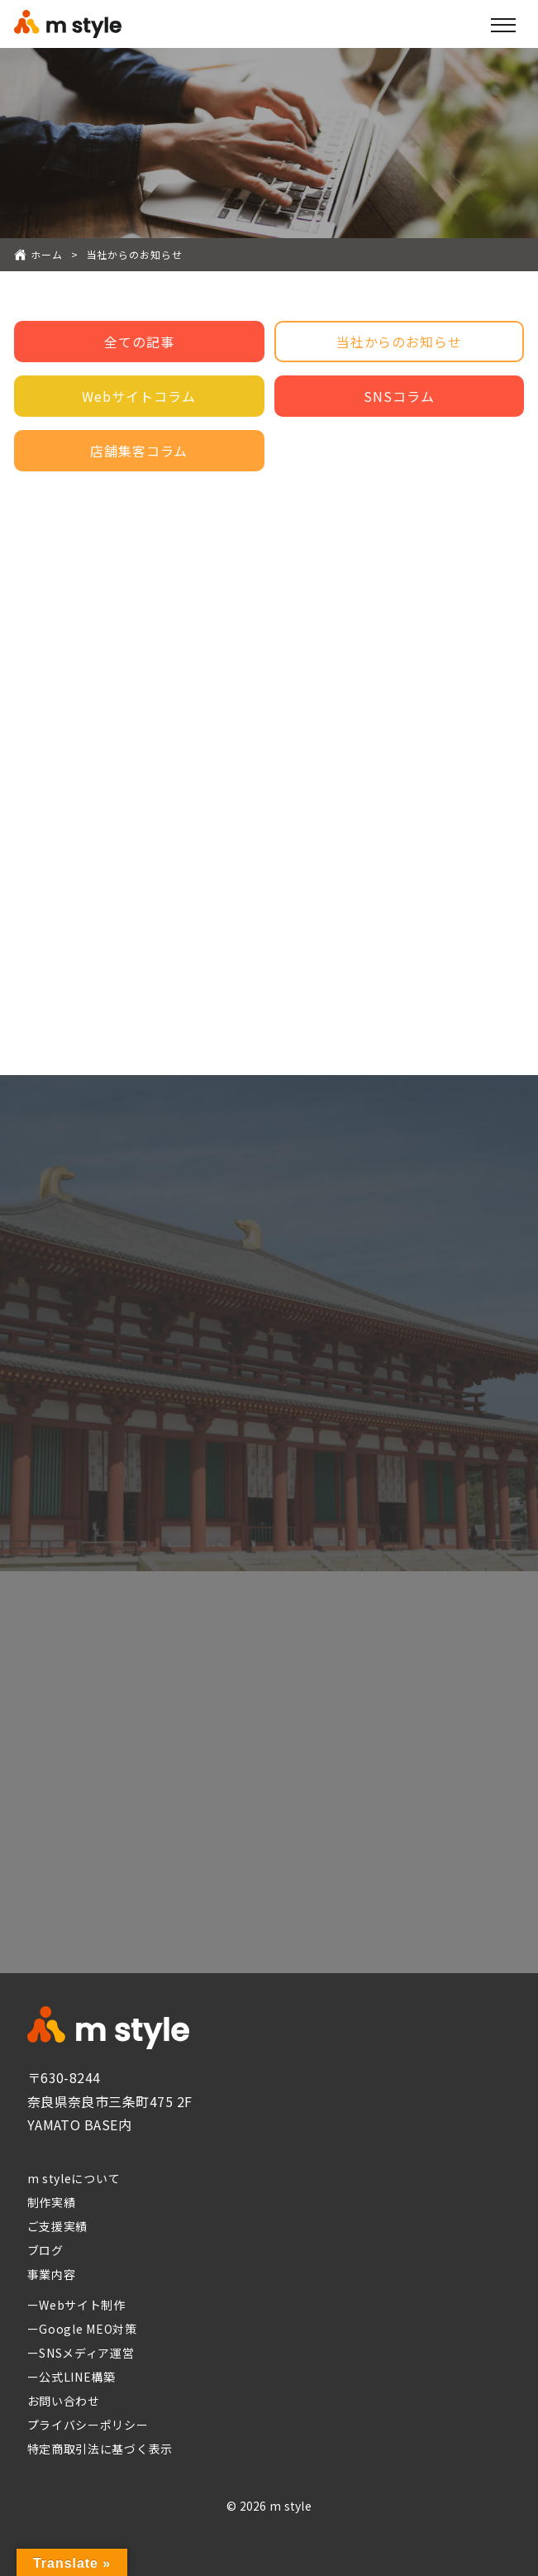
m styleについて (74, 2178)
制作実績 (51, 2202)
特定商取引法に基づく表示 (100, 2448)
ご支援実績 (57, 2226)
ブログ (45, 2250)
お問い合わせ (63, 2400)
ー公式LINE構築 (71, 2376)
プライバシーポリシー (88, 2424)
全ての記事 (139, 341)
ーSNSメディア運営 (81, 2352)
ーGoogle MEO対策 (82, 2328)
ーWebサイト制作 (76, 2304)
